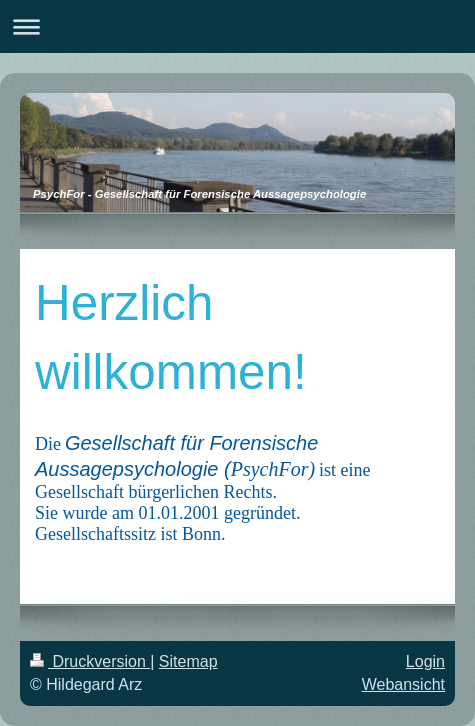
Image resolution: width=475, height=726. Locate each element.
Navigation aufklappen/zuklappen (237, 26)
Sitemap (188, 661)
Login (425, 661)
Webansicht (403, 684)
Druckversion (90, 661)
